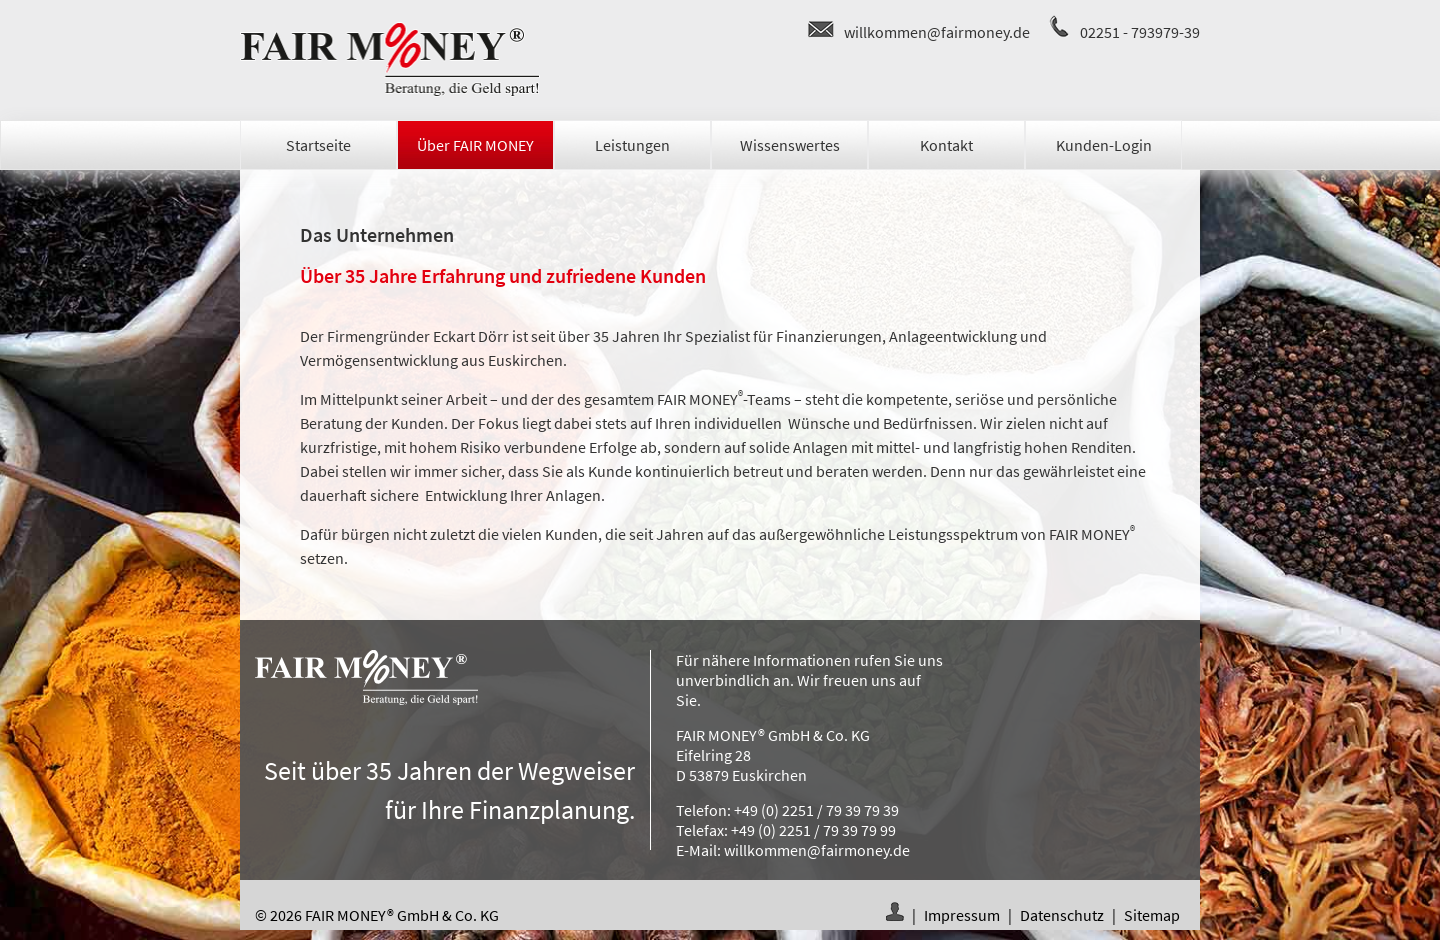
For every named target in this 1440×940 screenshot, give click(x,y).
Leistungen (632, 145)
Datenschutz (1062, 915)
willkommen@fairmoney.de (937, 32)
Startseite (318, 145)
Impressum (962, 915)
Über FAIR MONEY (475, 145)
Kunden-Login (1104, 145)
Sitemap (1152, 915)
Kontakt (946, 145)
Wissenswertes (790, 145)
